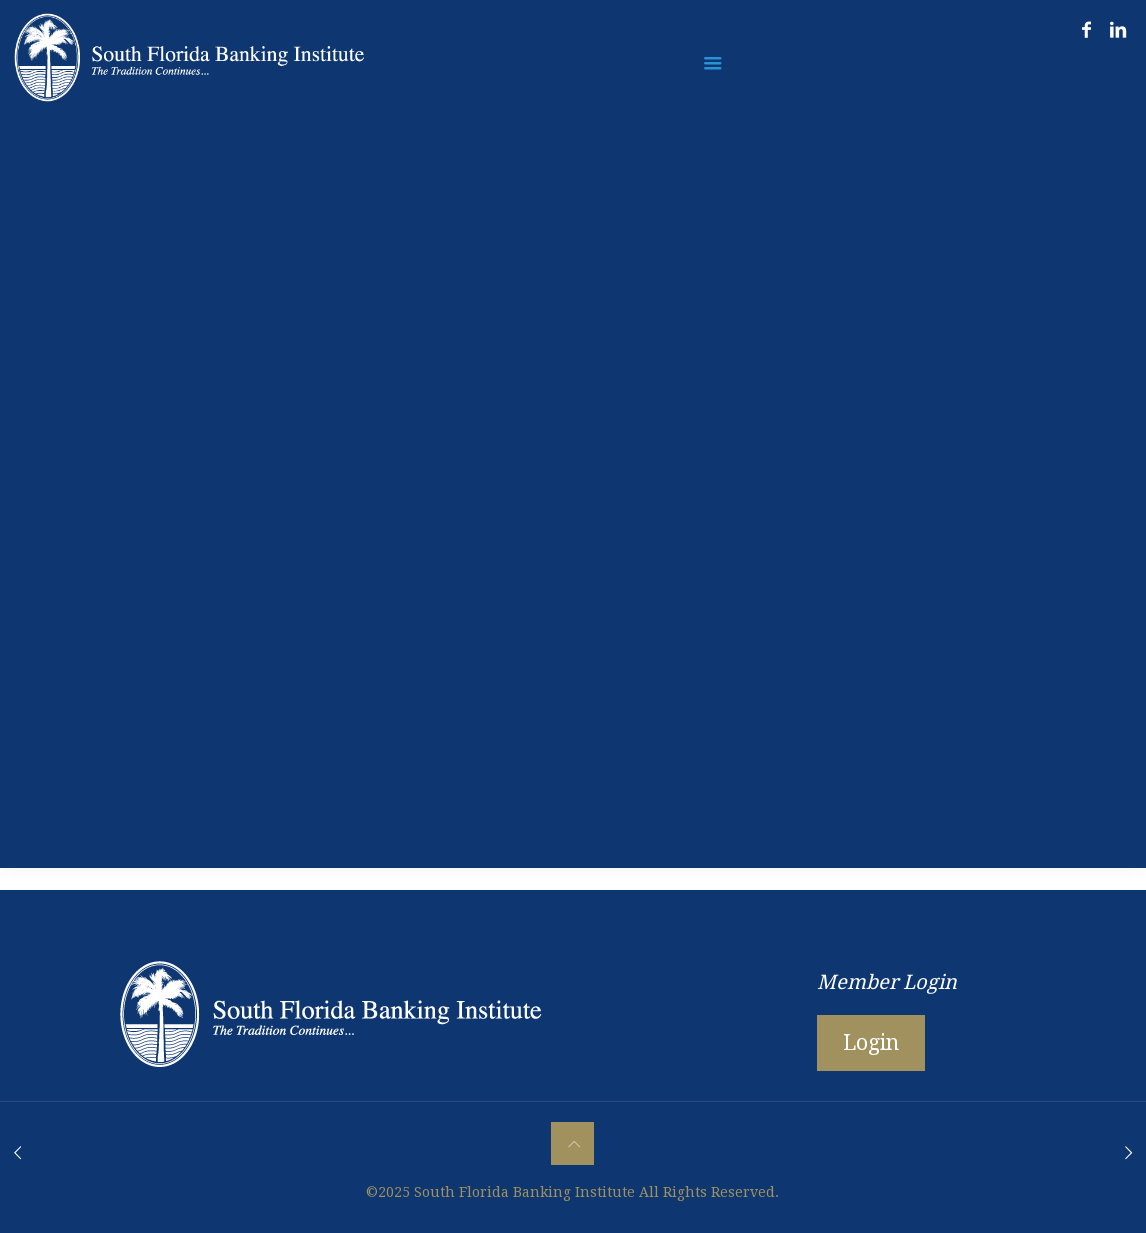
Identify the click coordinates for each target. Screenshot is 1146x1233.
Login (871, 1042)
